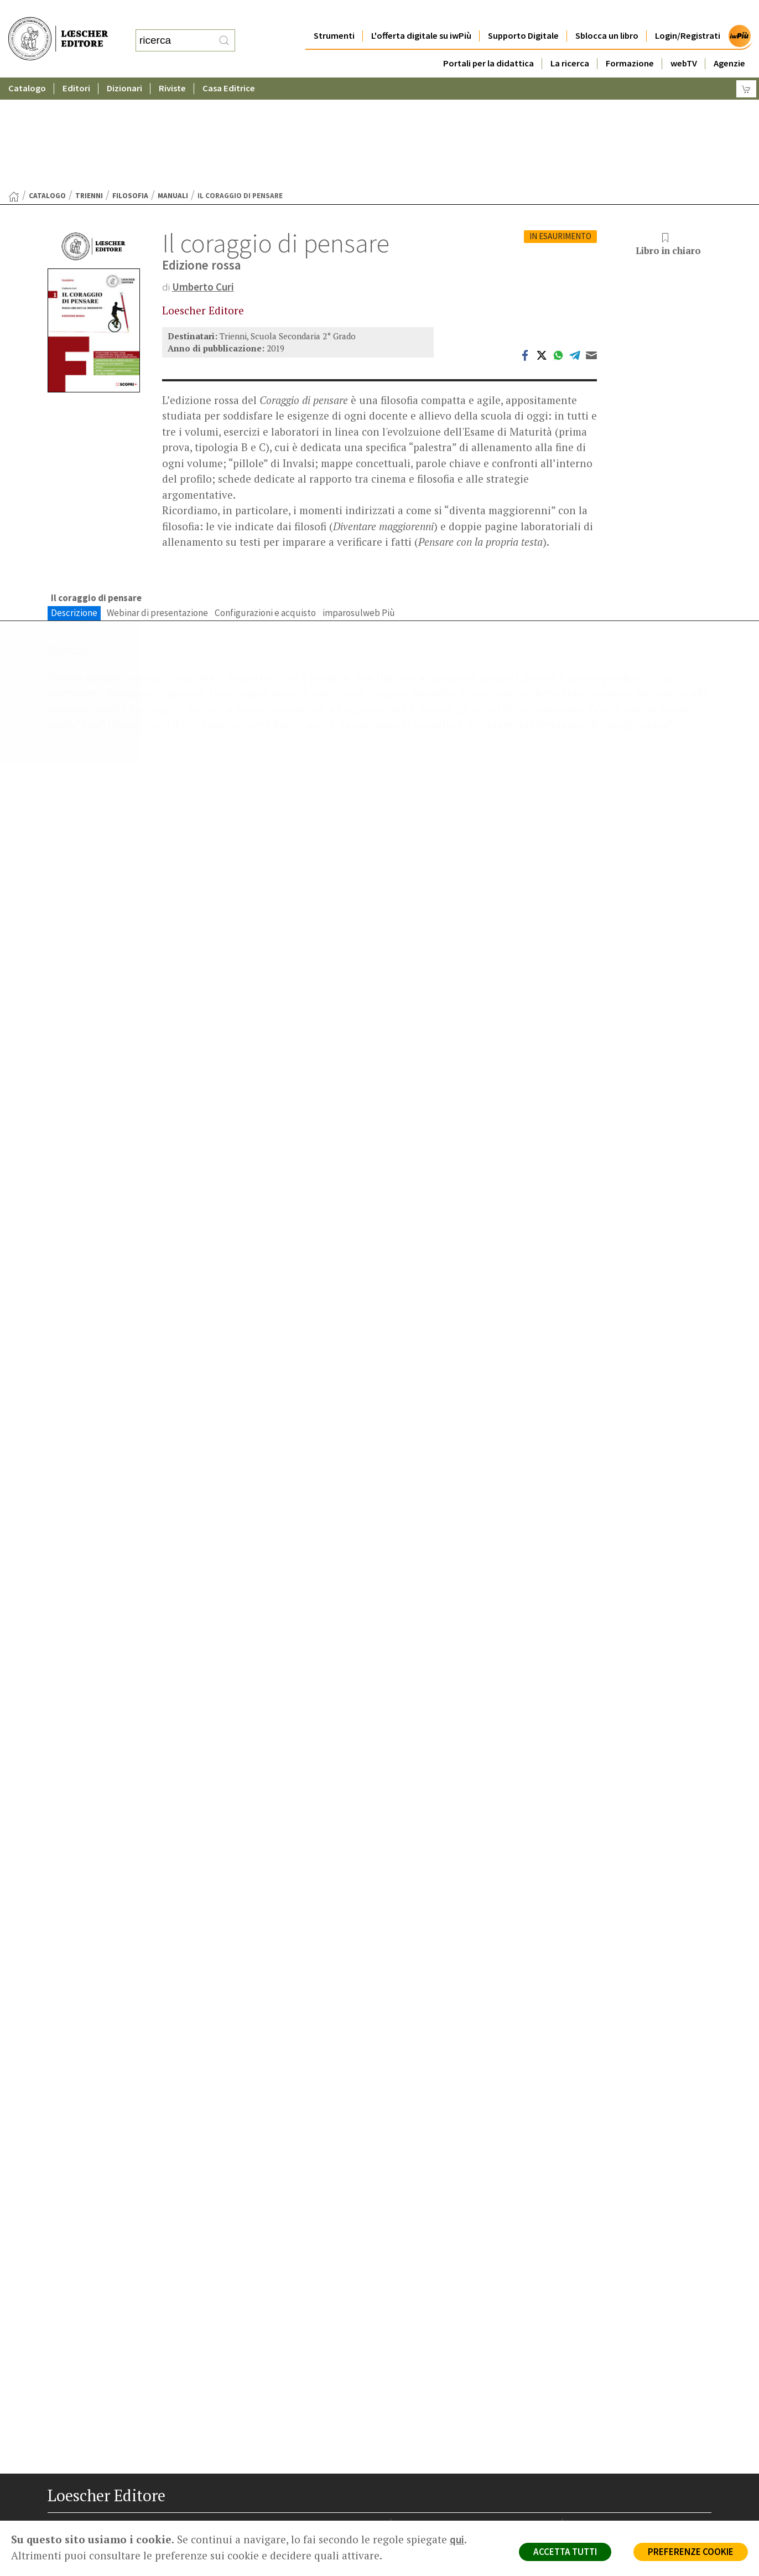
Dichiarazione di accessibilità (624, 2482)
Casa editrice (425, 2417)
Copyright (591, 2443)
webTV (683, 41)
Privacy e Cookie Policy (614, 2417)
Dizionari (124, 66)
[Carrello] (746, 66)
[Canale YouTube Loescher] (115, 2521)
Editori (76, 66)
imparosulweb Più (359, 505)
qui (457, 2539)
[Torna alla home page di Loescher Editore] (58, 28)
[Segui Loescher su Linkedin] (96, 2521)
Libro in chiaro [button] (668, 137)
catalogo (47, 87)
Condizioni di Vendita (610, 2456)
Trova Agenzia (427, 2430)
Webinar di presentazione (157, 505)
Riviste (172, 66)
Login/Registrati (687, 13)
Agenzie (729, 41)
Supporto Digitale (523, 13)
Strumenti (334, 13)
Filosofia (130, 87)
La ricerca (569, 41)
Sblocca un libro (606, 13)
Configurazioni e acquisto (265, 505)
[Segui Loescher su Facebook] (57, 2521)
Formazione (630, 41)
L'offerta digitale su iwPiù (421, 13)
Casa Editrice (228, 66)
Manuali (173, 87)
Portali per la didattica (488, 41)
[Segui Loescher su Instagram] (76, 2521)
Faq (408, 2456)
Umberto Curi (203, 178)
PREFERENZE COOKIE (691, 2552)
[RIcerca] (224, 29)
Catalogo (27, 66)
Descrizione (74, 505)
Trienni (89, 87)
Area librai (419, 2443)
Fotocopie (592, 2469)
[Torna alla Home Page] (13, 88)
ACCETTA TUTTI (565, 2552)
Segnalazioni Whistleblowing (624, 2430)
